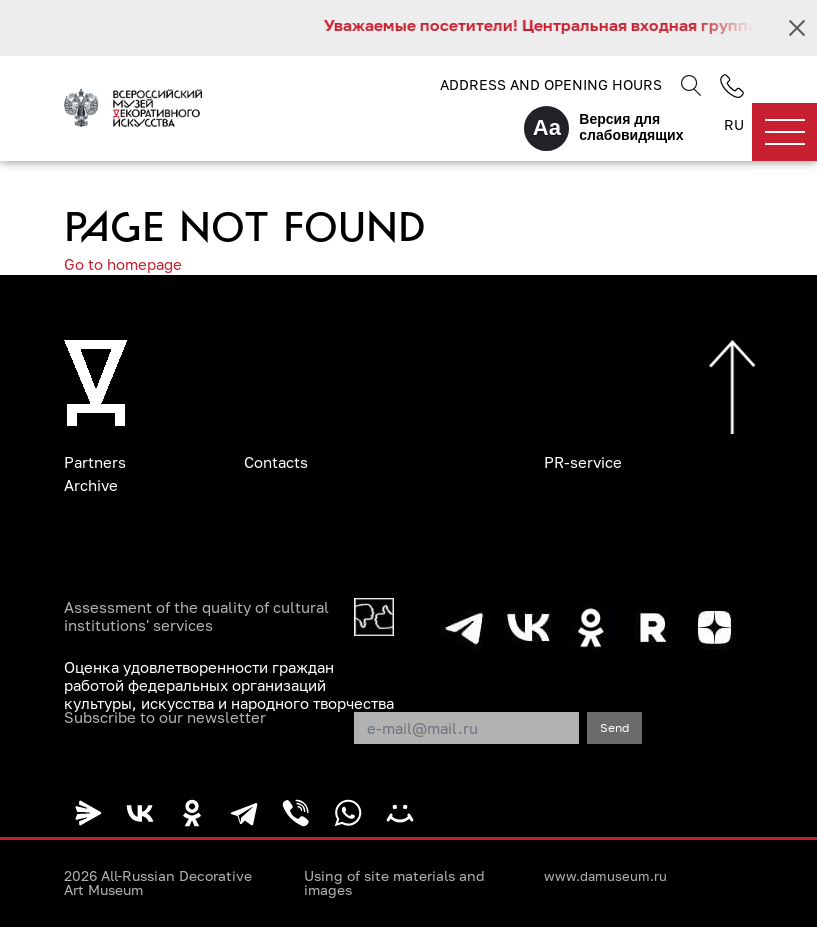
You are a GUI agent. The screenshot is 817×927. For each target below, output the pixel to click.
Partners (95, 462)
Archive (91, 485)
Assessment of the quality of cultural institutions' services (196, 616)
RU (734, 124)
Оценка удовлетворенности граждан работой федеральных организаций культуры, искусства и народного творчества (229, 685)
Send (614, 727)
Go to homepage (123, 264)
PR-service (583, 462)
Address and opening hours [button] (551, 84)
